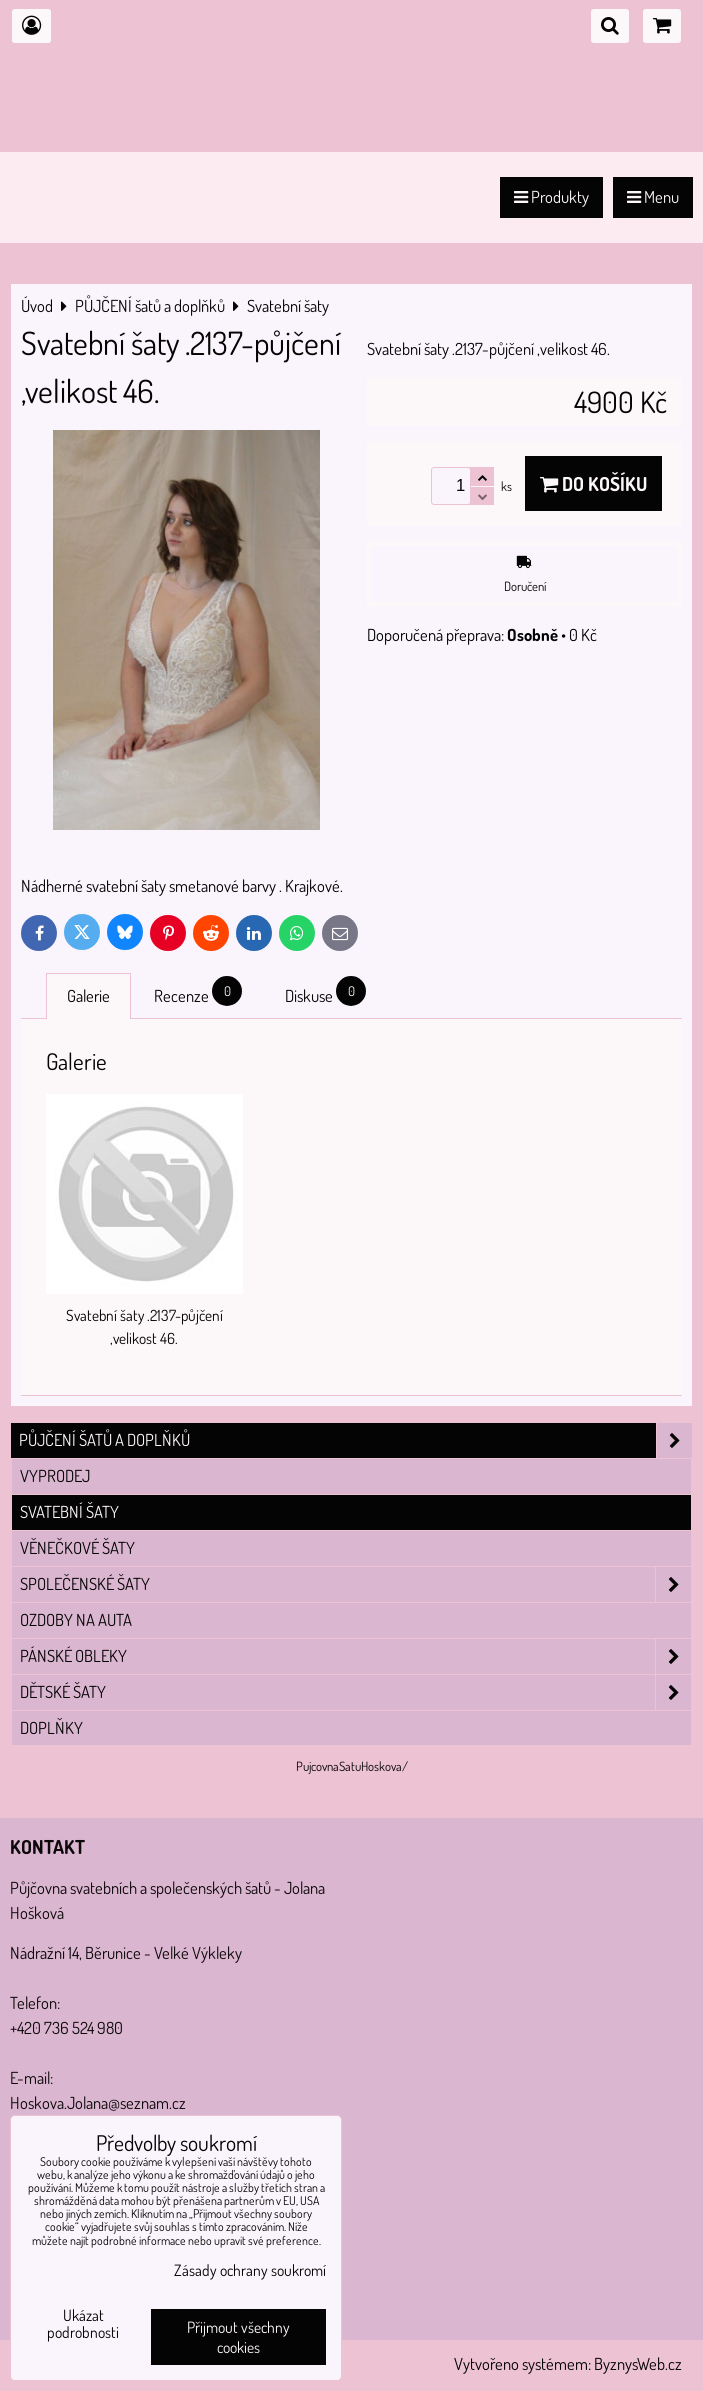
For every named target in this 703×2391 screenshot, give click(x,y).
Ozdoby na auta (76, 1619)
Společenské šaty (355, 1584)
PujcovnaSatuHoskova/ (352, 1766)
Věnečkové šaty (77, 1547)
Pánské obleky (355, 1656)
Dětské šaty (355, 1692)
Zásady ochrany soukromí (250, 2270)
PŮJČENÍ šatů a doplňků (355, 1440)
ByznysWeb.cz (638, 2363)
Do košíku (593, 483)
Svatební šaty (69, 1511)
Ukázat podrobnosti (83, 2324)
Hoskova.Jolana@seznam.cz (98, 2102)
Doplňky (51, 1727)
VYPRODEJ (55, 1475)
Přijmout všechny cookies (238, 2337)
